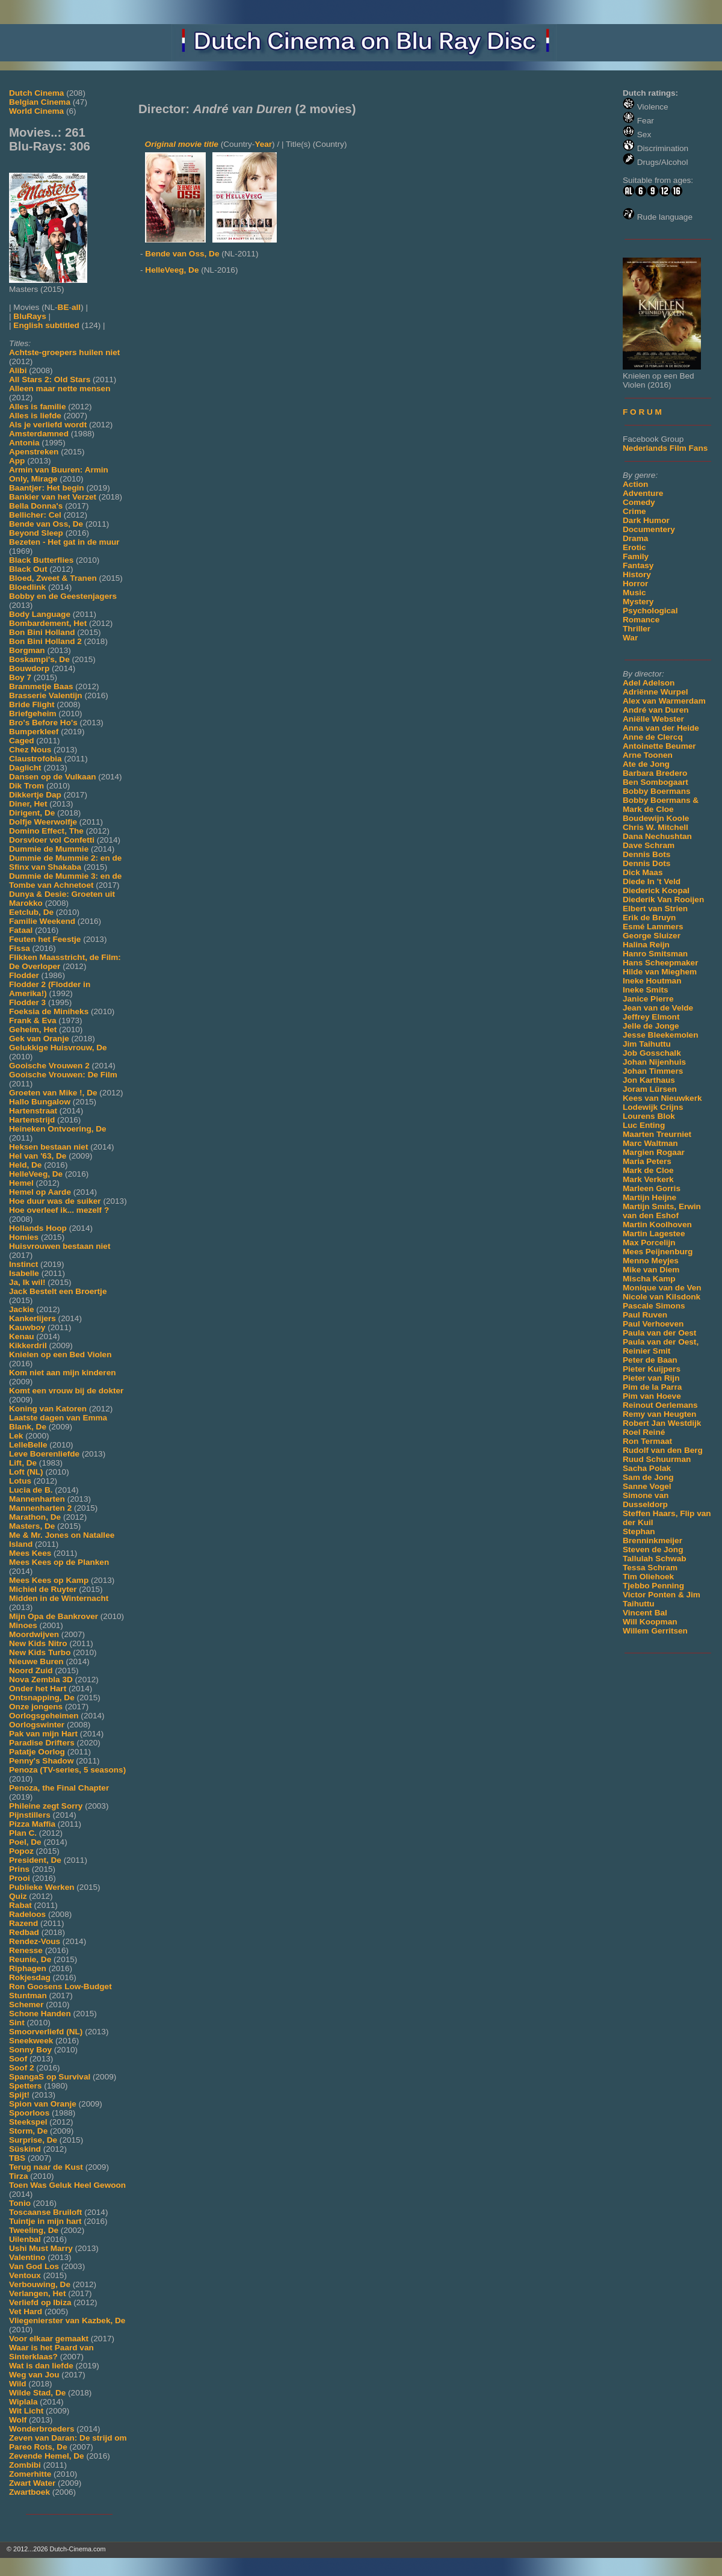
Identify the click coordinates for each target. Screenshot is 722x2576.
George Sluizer (651, 935)
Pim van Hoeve (652, 1396)
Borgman (27, 650)
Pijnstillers (30, 1814)
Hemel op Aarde (40, 1192)
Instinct (23, 1264)
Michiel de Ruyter (43, 1589)
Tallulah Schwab (655, 1558)
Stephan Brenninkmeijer (652, 1536)
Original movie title (181, 144)
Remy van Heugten (659, 1414)
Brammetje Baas (41, 686)
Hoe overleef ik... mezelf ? (59, 1210)
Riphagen (27, 1968)
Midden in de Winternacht (58, 1598)
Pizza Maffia (32, 1823)
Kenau (21, 1336)
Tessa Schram (650, 1567)
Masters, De (32, 1526)
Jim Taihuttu (647, 1043)
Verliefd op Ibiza (40, 2302)
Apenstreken (33, 451)
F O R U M (642, 411)
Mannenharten (37, 1498)
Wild (17, 2383)
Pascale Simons (654, 1305)
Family (636, 556)
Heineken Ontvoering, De (57, 1128)
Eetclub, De (31, 912)
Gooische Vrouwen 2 (49, 1065)
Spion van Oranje (42, 2103)
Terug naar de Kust (46, 2167)
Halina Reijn (646, 944)
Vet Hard (25, 2311)
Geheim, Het (33, 1029)
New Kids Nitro (38, 1643)
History (637, 574)
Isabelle (24, 1273)
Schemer (26, 2004)
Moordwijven (34, 1634)
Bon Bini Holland (42, 632)
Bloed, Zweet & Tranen (53, 578)
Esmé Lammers (653, 926)
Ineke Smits (645, 989)
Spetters (25, 2085)
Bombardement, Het (48, 623)
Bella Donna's (36, 505)
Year (263, 144)
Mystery (638, 601)
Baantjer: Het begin (46, 487)
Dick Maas (643, 872)
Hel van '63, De (37, 1155)
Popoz (21, 1851)
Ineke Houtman (652, 980)
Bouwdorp (29, 668)
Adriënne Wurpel (655, 691)
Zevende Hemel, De (46, 2455)
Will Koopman (650, 1621)
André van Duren (656, 709)
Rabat (20, 1905)
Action (635, 484)
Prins (19, 1869)
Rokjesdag (30, 1977)
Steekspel (28, 2121)
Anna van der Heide (661, 727)
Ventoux (25, 2275)
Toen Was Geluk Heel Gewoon (67, 2185)
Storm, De (28, 2130)
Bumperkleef (33, 731)
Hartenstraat (33, 1110)
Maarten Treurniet (657, 1134)
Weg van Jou (34, 2374)
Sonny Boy (30, 2049)
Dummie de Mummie (48, 848)
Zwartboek (29, 2492)
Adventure (643, 493)
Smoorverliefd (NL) (45, 2031)
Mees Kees (30, 1553)
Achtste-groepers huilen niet (64, 352)
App (17, 460)
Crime (634, 511)
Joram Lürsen (650, 1089)
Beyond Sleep (36, 532)
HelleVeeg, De (36, 1173)
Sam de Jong (648, 1477)
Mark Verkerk (648, 1179)
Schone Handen (40, 2013)
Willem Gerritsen (655, 1630)
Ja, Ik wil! (27, 1282)
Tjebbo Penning (653, 1585)
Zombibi (25, 2464)
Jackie (21, 1309)
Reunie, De (30, 1959)
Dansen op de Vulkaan (52, 776)
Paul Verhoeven (653, 1323)
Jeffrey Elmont (651, 1016)
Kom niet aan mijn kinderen (62, 1372)
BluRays (29, 316)
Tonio (20, 2203)
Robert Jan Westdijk (662, 1423)
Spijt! (19, 2094)
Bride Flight (32, 704)
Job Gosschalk (652, 1052)
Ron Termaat (647, 1441)
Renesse (26, 1950)
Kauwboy (27, 1327)
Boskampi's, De (39, 659)
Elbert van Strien (655, 908)
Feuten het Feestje (45, 939)
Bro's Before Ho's (43, 722)
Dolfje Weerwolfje (43, 821)
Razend (23, 1923)
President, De (35, 1860)
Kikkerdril (28, 1345)
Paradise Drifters (42, 1742)
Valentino (27, 2257)
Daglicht (25, 767)
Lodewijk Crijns (653, 1107)
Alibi (17, 370)
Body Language (39, 614)
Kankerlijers (32, 1318)
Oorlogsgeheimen (44, 1715)
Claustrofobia (35, 758)
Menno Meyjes (651, 1260)
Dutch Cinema (36, 93)
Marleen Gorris (651, 1188)
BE (63, 307)
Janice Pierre (648, 998)
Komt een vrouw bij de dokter (66, 1390)
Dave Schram (648, 845)
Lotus (20, 1480)
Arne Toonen (648, 755)
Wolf (17, 2419)
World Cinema (36, 111)
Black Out (28, 569)
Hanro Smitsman (655, 953)
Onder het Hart (37, 1688)
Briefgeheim (33, 713)
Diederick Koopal (656, 890)
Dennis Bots (646, 854)
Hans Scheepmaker (660, 962)
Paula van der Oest (659, 1332)
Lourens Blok (649, 1116)
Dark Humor (646, 520)
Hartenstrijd (32, 1119)
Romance (641, 619)
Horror (635, 583)
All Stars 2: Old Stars (49, 379)
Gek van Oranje (39, 1038)
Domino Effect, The (46, 830)
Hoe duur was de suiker (55, 1201)
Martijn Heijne (649, 1197)
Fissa (19, 948)
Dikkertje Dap (35, 794)
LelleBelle (28, 1444)
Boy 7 (20, 677)
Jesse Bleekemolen (660, 1034)
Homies (24, 1237)
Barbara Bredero (655, 773)
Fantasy (638, 565)
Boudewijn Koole (656, 818)
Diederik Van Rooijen (663, 899)
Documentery (649, 529)
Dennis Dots (646, 863)
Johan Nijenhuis (654, 1062)
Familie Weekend (42, 921)
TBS (17, 2158)
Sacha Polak (647, 1468)
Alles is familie (37, 406)
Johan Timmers (653, 1071)
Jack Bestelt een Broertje (57, 1291)
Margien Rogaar (654, 1152)
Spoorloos (29, 2112)
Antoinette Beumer (659, 746)
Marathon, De (35, 1517)
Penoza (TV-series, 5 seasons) (67, 1769)
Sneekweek (31, 2040)
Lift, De (23, 1462)
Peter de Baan (650, 1359)
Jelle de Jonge (651, 1025)
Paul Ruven (645, 1314)
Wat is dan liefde (41, 2365)
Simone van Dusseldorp (645, 1500)
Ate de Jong (646, 764)
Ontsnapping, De (42, 1697)
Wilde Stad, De (37, 2392)
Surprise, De (33, 2139)
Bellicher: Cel (35, 514)
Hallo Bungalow (39, 1101)
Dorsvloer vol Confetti (51, 839)
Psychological (650, 610)
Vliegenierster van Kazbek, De (67, 2320)
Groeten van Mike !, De (53, 1092)
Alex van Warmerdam (664, 700)
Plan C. (23, 1833)
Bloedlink (27, 587)
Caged (21, 740)
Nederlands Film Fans (665, 448)
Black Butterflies (41, 560)
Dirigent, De (32, 812)
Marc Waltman (650, 1143)
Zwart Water (32, 2483)
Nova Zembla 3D (41, 1679)
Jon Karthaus (649, 1080)
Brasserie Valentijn (45, 695)
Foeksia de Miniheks (48, 1011)
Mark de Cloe (648, 1170)
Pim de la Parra (652, 1387)
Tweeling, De (33, 2230)
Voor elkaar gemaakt (48, 2338)
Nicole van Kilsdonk (661, 1296)
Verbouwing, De (39, 2284)
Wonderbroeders (42, 2428)
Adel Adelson (648, 682)
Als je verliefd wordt (48, 424)
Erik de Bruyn (649, 917)
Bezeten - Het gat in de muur (64, 541)
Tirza (18, 2176)
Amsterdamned (39, 433)
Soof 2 (21, 2067)
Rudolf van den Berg (663, 1450)
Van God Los (34, 2266)
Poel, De (25, 1842)
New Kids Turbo (39, 1652)
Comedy (639, 502)
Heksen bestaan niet (48, 1146)
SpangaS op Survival (49, 2076)
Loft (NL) (26, 1471)
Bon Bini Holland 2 (45, 641)
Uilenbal (25, 2239)
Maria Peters (647, 1161)
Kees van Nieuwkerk (662, 1098)
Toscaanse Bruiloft (45, 2212)
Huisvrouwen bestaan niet (59, 1246)
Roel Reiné (644, 1432)
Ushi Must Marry (41, 2248)
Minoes (23, 1625)
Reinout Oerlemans (660, 1405)
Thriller (636, 628)
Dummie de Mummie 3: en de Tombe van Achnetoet (65, 881)
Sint (17, 2022)
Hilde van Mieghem (660, 971)
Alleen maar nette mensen (59, 388)
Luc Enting (644, 1125)
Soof (18, 2058)
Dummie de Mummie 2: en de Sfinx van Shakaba (65, 862)
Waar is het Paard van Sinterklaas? (51, 2352)
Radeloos (27, 1914)
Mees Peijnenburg (658, 1251)
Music (634, 592)
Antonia (24, 442)
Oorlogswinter (36, 1724)
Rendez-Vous (34, 1941)
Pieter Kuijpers (651, 1368)
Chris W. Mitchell (655, 827)
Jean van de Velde (658, 1007)
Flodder (24, 975)
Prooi (19, 1878)
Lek (16, 1435)
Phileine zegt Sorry (45, 1805)
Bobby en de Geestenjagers (63, 596)
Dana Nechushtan (657, 836)
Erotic (634, 547)
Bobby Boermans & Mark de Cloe (661, 805)
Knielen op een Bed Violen (60, 1354)
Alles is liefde (35, 415)
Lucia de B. (31, 1489)
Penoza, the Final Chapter (59, 1787)
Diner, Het (28, 803)
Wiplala (23, 2401)
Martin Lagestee (654, 1233)
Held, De (25, 1164)
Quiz (17, 1896)
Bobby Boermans (657, 791)
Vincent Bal (645, 1612)
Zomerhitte (30, 2473)
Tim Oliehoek (648, 1576)
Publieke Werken (42, 1887)
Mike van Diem (651, 1269)
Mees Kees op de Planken (59, 1562)
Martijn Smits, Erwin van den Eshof (662, 1211)
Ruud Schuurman (657, 1459)
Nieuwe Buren (36, 1661)
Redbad (24, 1932)
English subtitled (46, 325)
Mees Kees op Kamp (48, 1580)
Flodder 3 (27, 1002)
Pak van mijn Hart (43, 1733)
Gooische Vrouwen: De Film (63, 1074)
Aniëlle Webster (653, 718)
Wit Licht (26, 2410)
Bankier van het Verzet (52, 496)
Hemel (21, 1182)
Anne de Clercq (653, 737)
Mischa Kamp (649, 1278)
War (630, 637)
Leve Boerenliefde (44, 1453)
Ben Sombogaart (655, 782)
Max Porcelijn (649, 1242)
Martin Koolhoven (657, 1224)
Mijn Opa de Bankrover (53, 1616)
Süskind (25, 2148)
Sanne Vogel (647, 1486)
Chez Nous (30, 749)
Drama (635, 538)
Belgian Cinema (39, 102)
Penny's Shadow (41, 1760)
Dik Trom (26, 785)
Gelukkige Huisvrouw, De (58, 1047)
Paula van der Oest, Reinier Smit (661, 1346)
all (76, 307)
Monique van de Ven (662, 1287)
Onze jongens (36, 1706)
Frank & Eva (33, 1020)
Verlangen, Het (37, 2293)
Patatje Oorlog (37, 1751)
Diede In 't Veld (651, 881)
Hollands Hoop (38, 1228)
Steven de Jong (653, 1549)
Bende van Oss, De (46, 523)
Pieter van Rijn (651, 1377)
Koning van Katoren (48, 1408)
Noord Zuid (30, 1670)
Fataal (20, 930)
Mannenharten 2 (40, 1507)
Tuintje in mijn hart (45, 2221)
